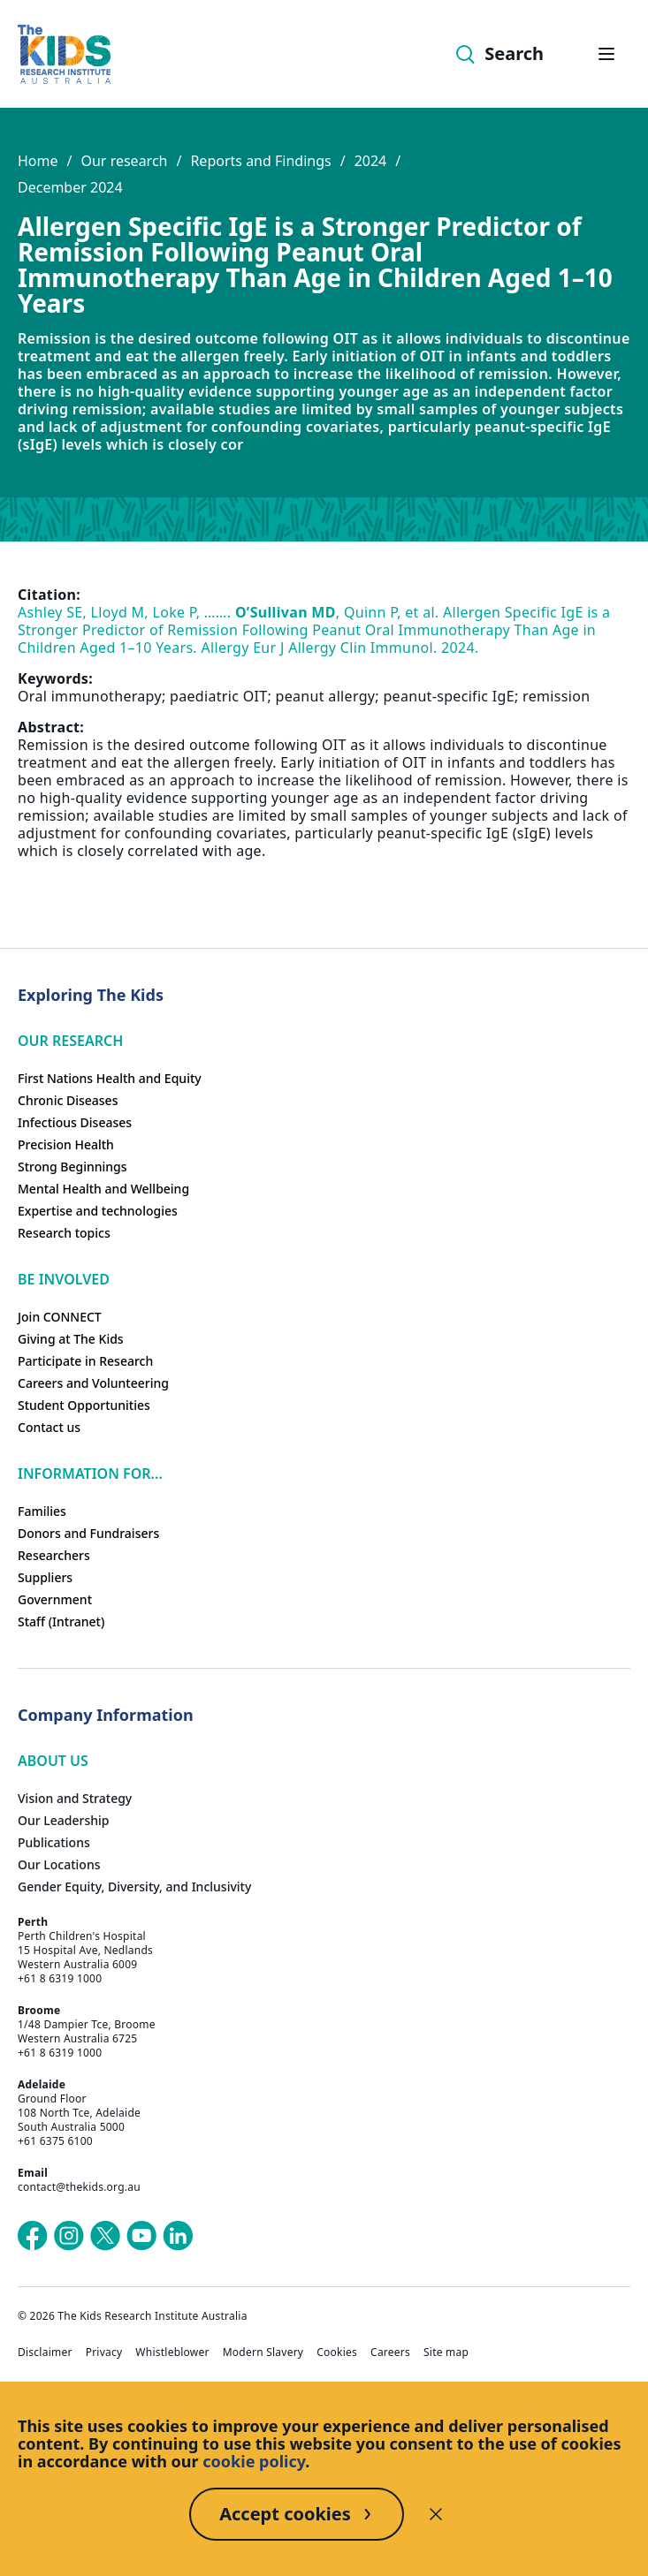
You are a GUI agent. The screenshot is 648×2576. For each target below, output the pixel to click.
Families (42, 1511)
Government (55, 1599)
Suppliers (45, 1577)
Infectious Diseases (75, 1122)
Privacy (104, 2352)
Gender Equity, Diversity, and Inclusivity (134, 1886)
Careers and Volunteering (93, 1383)
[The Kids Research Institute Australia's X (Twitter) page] (105, 2236)
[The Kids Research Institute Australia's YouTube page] (141, 2236)
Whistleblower (172, 2352)
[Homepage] (64, 54)
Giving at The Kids (71, 1338)
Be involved (64, 1279)
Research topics (64, 1232)
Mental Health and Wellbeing (103, 1188)
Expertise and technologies (98, 1210)
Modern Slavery (263, 2352)
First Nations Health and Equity (110, 1078)
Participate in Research (85, 1360)
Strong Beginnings (72, 1166)
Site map (446, 2352)
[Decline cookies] (436, 2514)
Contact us (49, 1427)
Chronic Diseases (68, 1100)
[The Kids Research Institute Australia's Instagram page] (69, 2236)
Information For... (90, 1473)
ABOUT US (53, 1760)
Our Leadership (64, 1820)
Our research (123, 161)
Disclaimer (45, 2352)
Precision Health (66, 1144)
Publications (54, 1842)
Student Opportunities (84, 1405)
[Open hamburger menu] (606, 54)
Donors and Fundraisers (88, 1533)
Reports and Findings (260, 161)
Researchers (54, 1555)
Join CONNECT (60, 1316)
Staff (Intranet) (61, 1621)
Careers (390, 2352)
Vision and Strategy (75, 1798)
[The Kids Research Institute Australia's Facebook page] (33, 2236)
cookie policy (253, 2461)
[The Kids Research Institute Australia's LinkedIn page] (178, 2236)
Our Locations (59, 1864)
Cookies (336, 2352)
